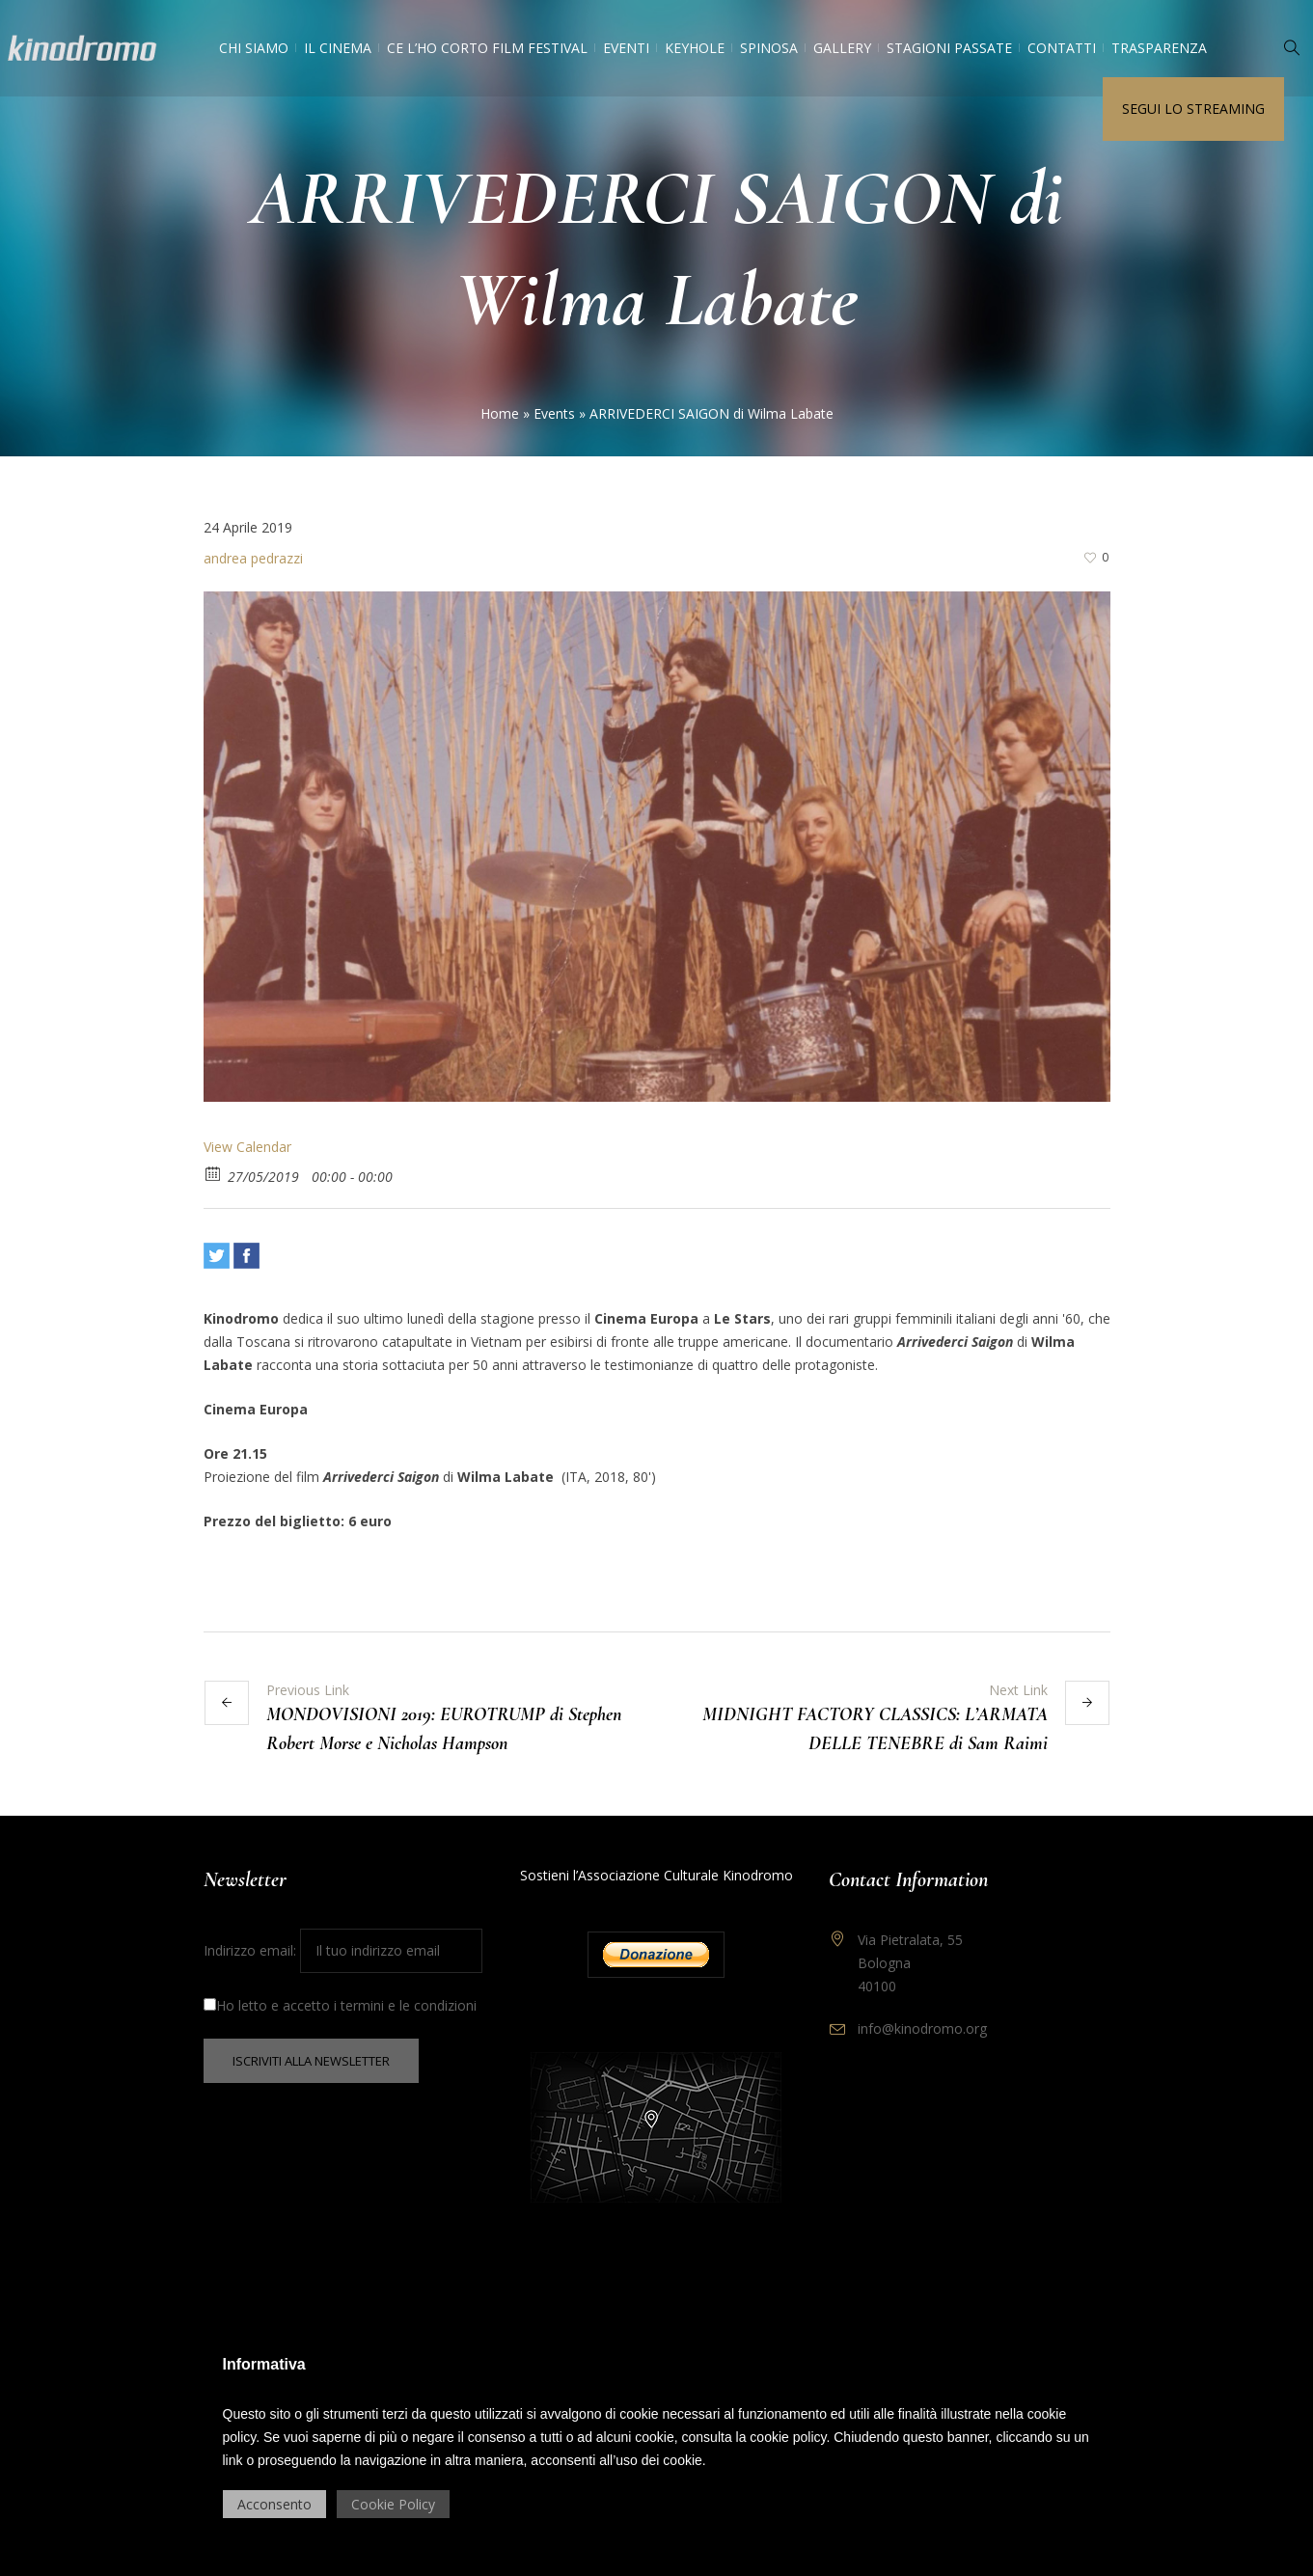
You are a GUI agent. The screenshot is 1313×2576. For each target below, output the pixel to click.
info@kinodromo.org (922, 2028)
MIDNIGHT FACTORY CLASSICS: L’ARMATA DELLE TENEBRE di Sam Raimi (875, 1729)
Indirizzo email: (343, 1950)
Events (554, 413)
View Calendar (247, 1146)
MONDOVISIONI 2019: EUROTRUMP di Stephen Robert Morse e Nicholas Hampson (444, 1729)
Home (499, 413)
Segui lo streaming (1193, 108)
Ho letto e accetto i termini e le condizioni (340, 2005)
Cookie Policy (393, 2504)
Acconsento (274, 2504)
